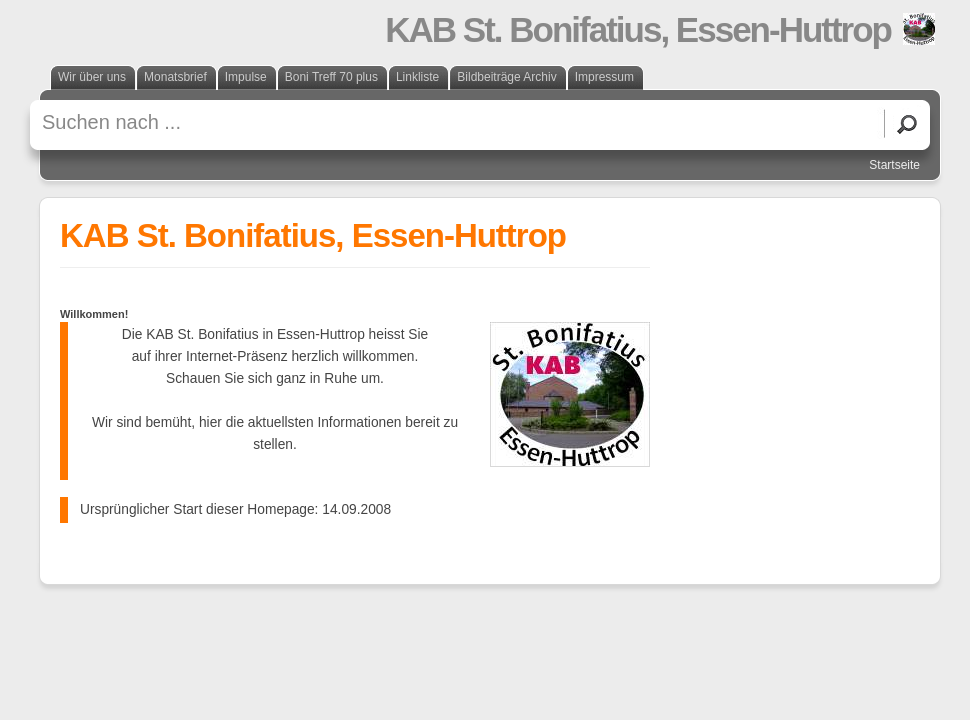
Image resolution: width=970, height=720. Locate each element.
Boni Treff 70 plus (331, 77)
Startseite (894, 165)
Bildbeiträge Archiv (506, 77)
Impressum (604, 77)
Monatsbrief (175, 77)
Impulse (246, 77)
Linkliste (417, 77)
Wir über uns (92, 77)
